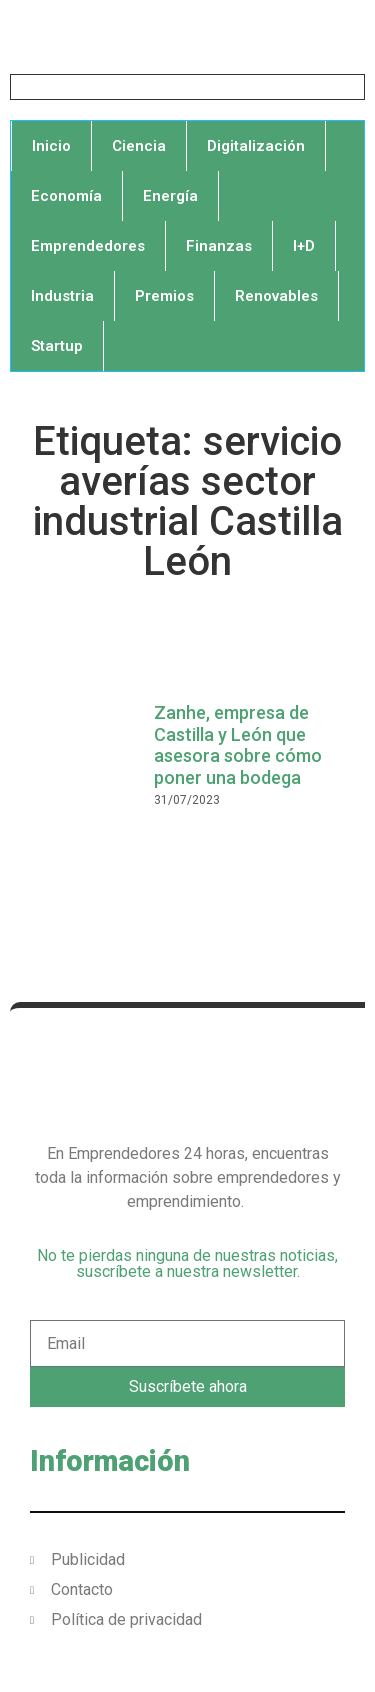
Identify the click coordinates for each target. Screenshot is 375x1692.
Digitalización (256, 146)
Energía (170, 196)
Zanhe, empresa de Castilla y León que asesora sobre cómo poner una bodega (238, 745)
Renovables (276, 296)
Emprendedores (88, 246)
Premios (164, 296)
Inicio (51, 146)
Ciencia (139, 146)
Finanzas (219, 246)
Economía (66, 196)
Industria (62, 296)
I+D (304, 246)
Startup (57, 346)
